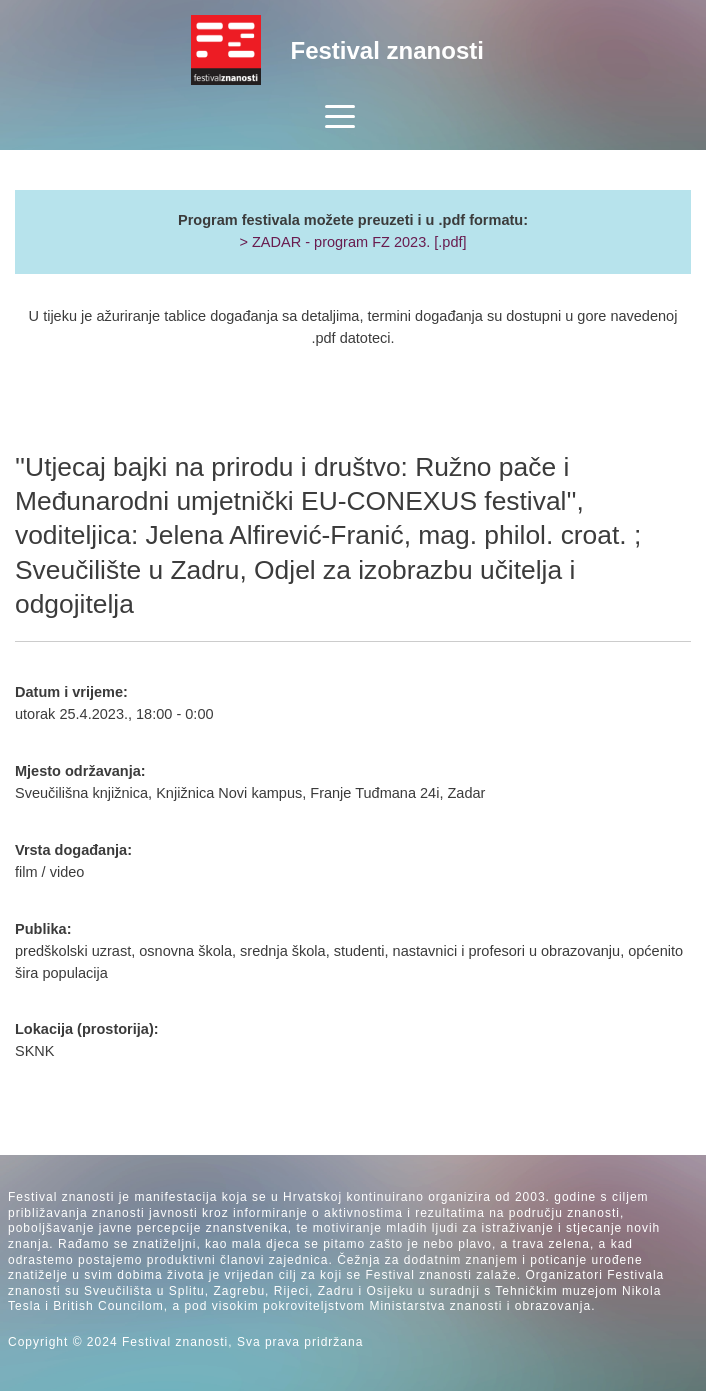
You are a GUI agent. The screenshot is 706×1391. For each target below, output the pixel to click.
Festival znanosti (387, 50)
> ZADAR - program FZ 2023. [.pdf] (352, 242)
